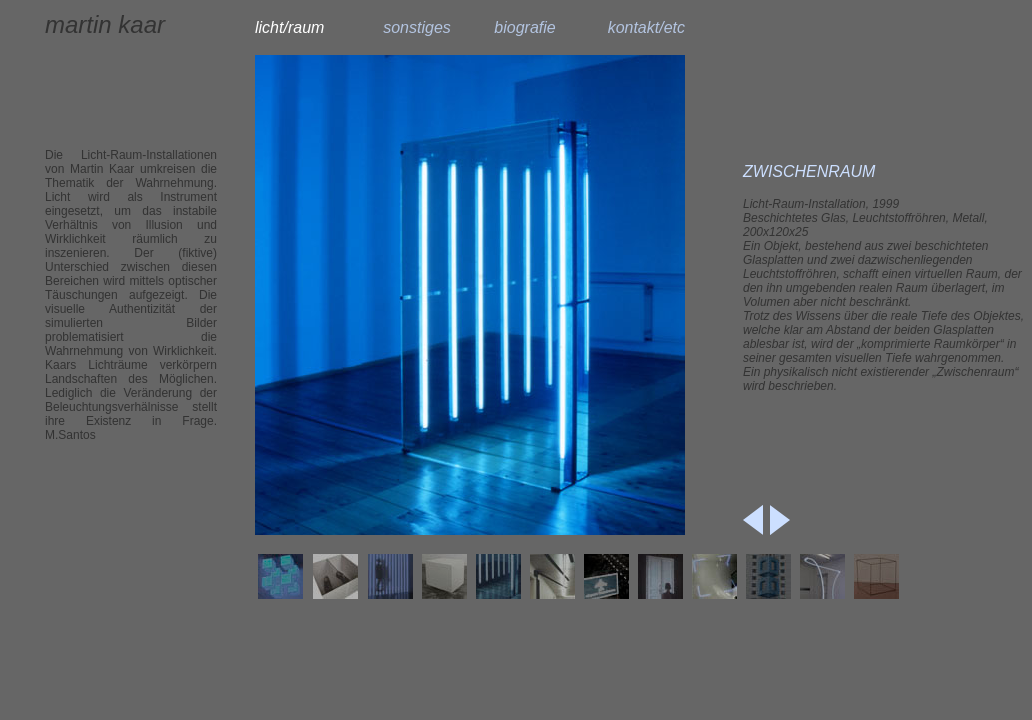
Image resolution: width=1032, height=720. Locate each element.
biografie (524, 27)
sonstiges (417, 27)
